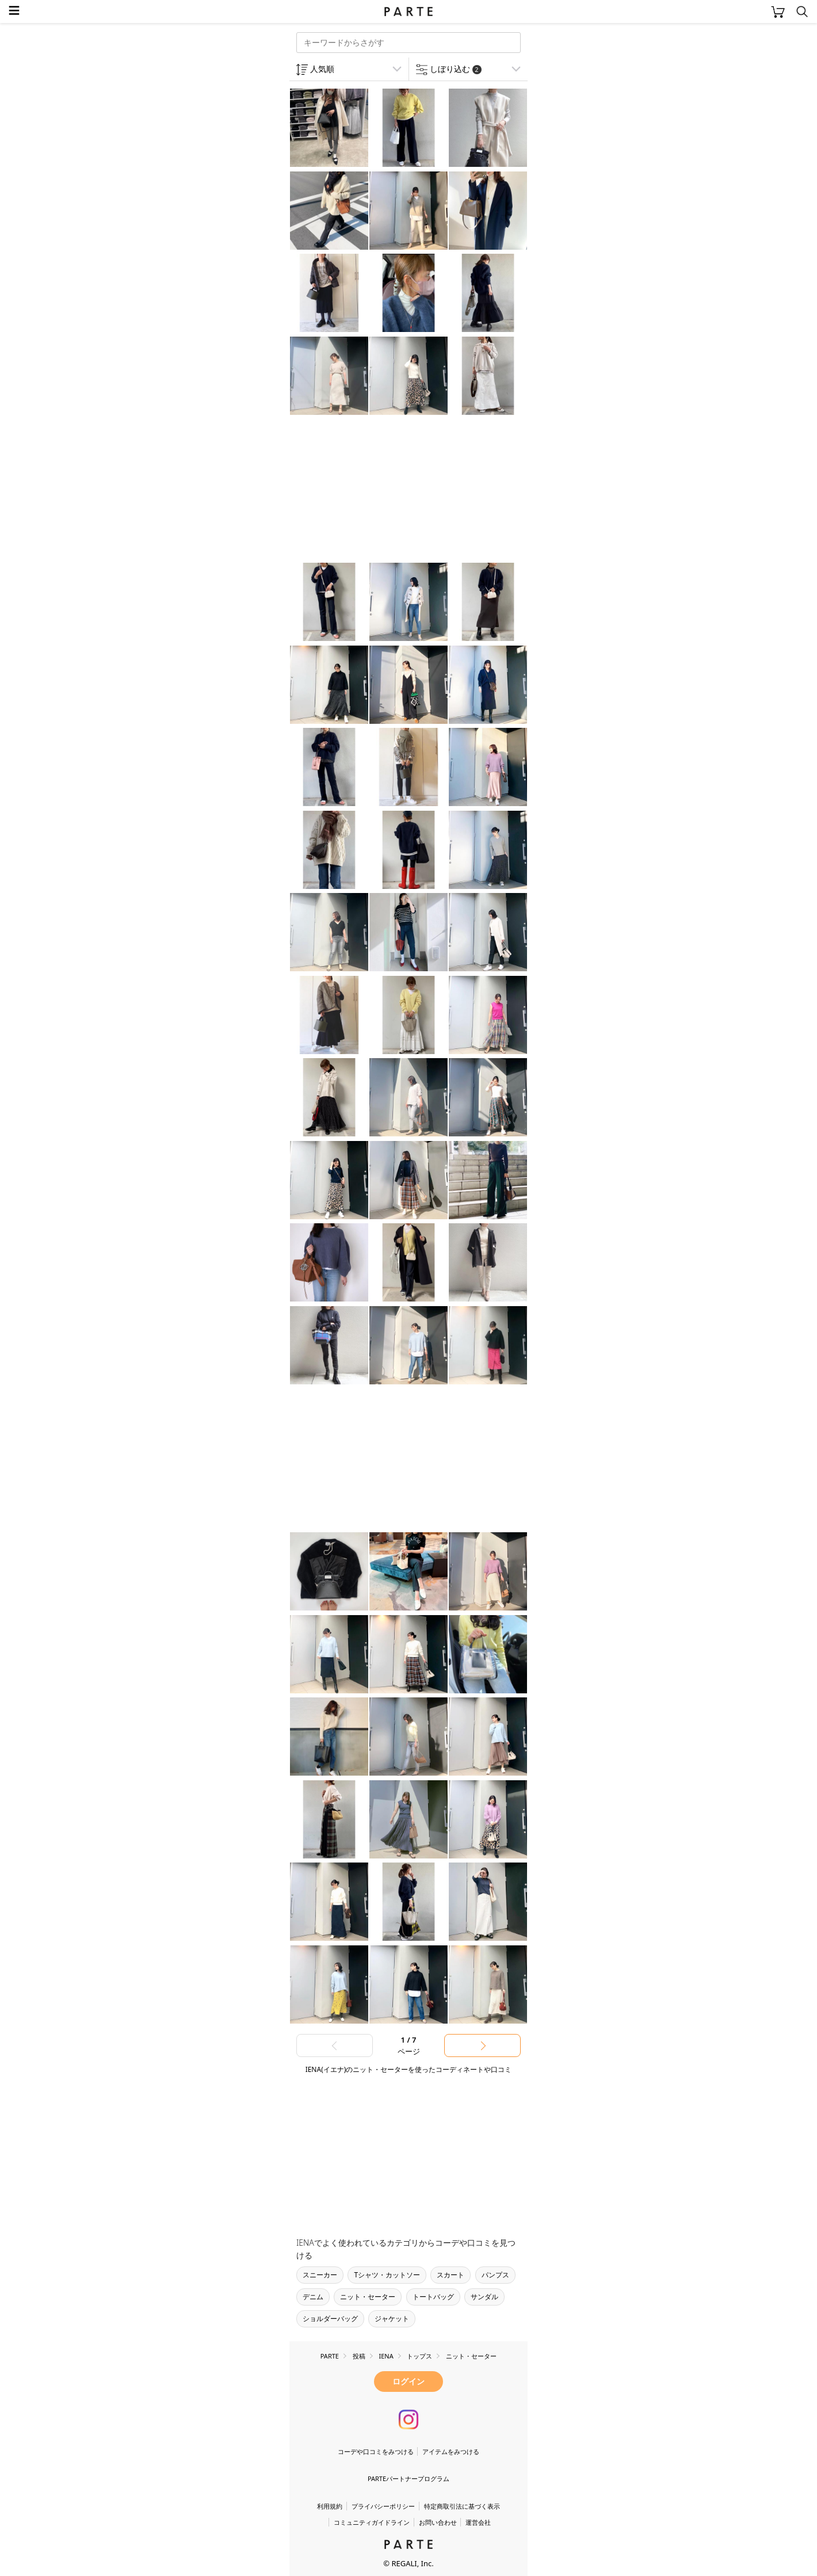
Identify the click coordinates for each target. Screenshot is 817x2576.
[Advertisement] (381, 490)
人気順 (322, 68)
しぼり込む (456, 68)
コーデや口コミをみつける (376, 2451)
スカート (450, 2275)
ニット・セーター (367, 2297)
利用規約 (329, 2506)
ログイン (408, 2381)
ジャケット (392, 2318)
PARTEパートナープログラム (408, 2478)
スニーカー (320, 2275)
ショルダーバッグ (330, 2318)
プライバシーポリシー (383, 2506)
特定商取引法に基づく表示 (462, 2506)
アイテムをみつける (450, 2451)
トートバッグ (433, 2297)
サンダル (484, 2297)
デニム (313, 2297)
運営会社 (478, 2522)
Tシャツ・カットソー (387, 2275)
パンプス (495, 2275)
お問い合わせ (438, 2522)
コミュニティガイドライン (372, 2522)
